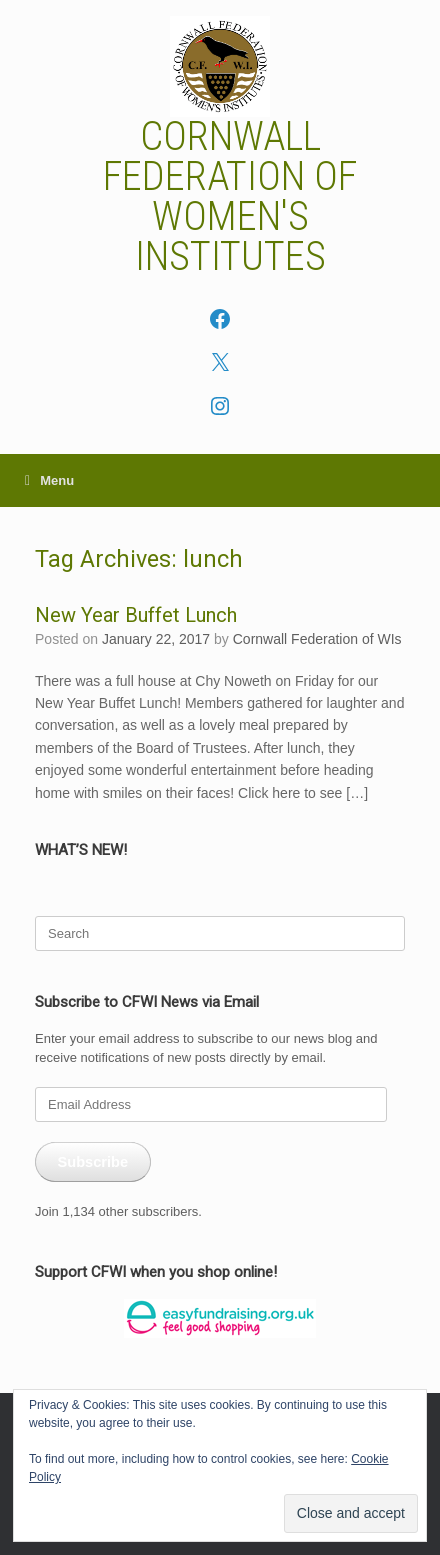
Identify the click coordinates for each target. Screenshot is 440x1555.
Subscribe (92, 1162)
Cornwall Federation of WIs (317, 639)
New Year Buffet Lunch (136, 615)
